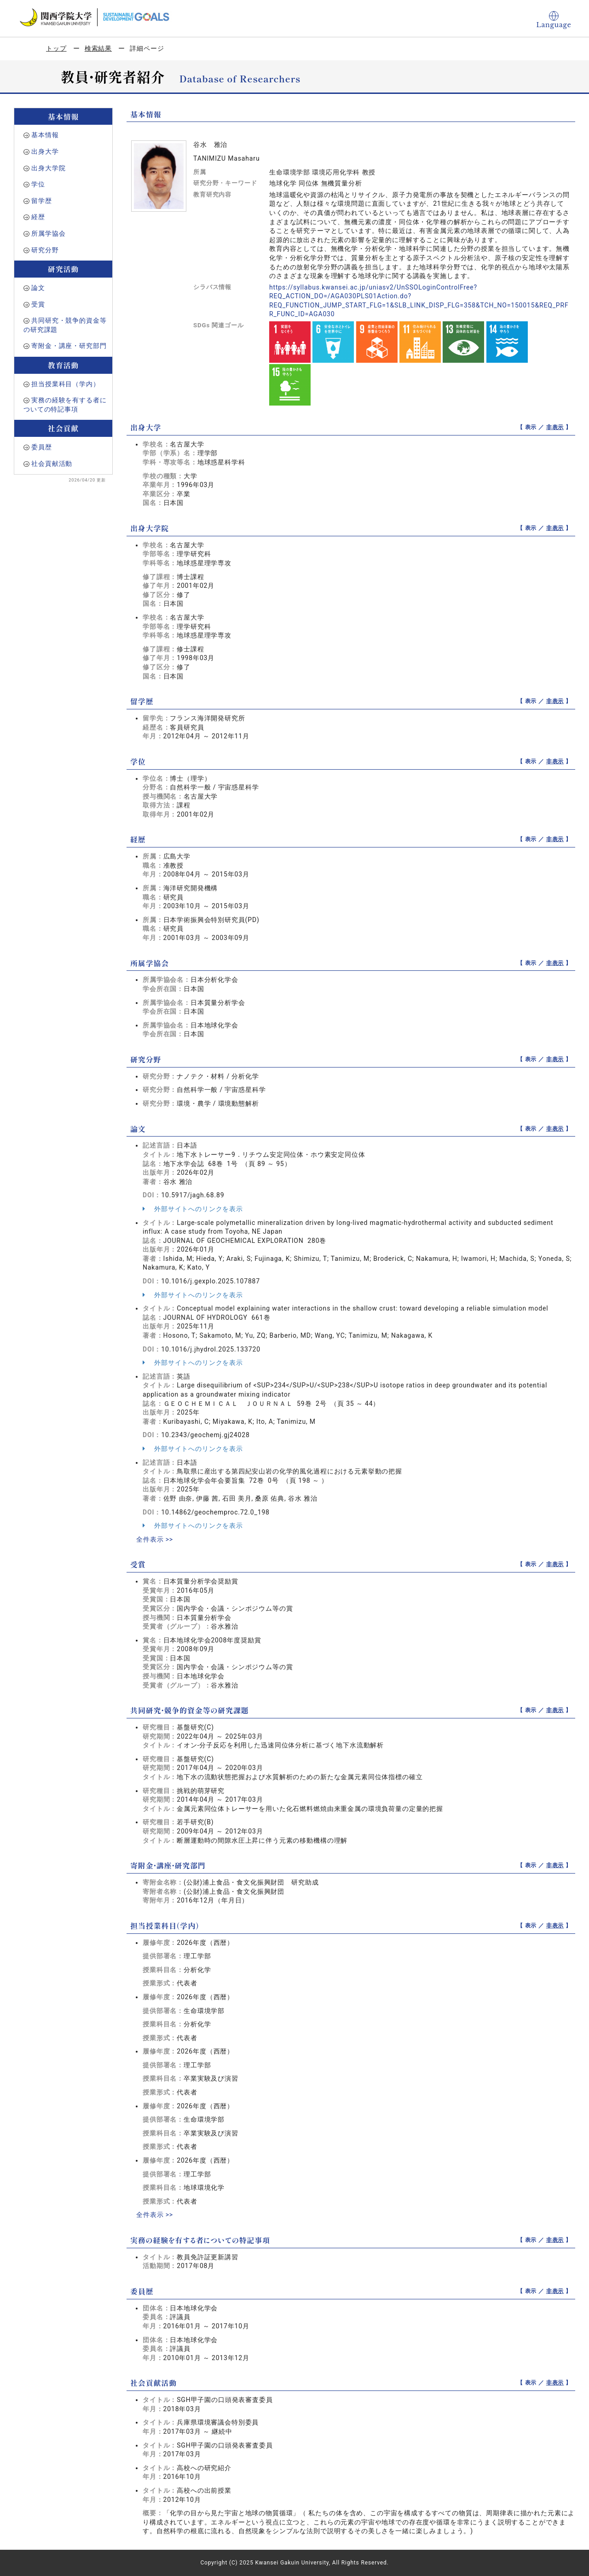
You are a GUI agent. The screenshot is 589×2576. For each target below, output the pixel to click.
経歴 (38, 216)
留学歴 (41, 200)
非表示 (555, 427)
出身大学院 (48, 168)
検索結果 (98, 48)
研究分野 (44, 250)
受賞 (38, 304)
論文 (38, 287)
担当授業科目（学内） (65, 384)
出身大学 (44, 151)
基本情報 (44, 135)
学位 (38, 184)
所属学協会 (48, 233)
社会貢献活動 (51, 463)
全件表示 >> (154, 1539)
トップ (56, 48)
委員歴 (41, 447)
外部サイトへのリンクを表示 (193, 1209)
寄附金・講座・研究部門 (68, 345)
